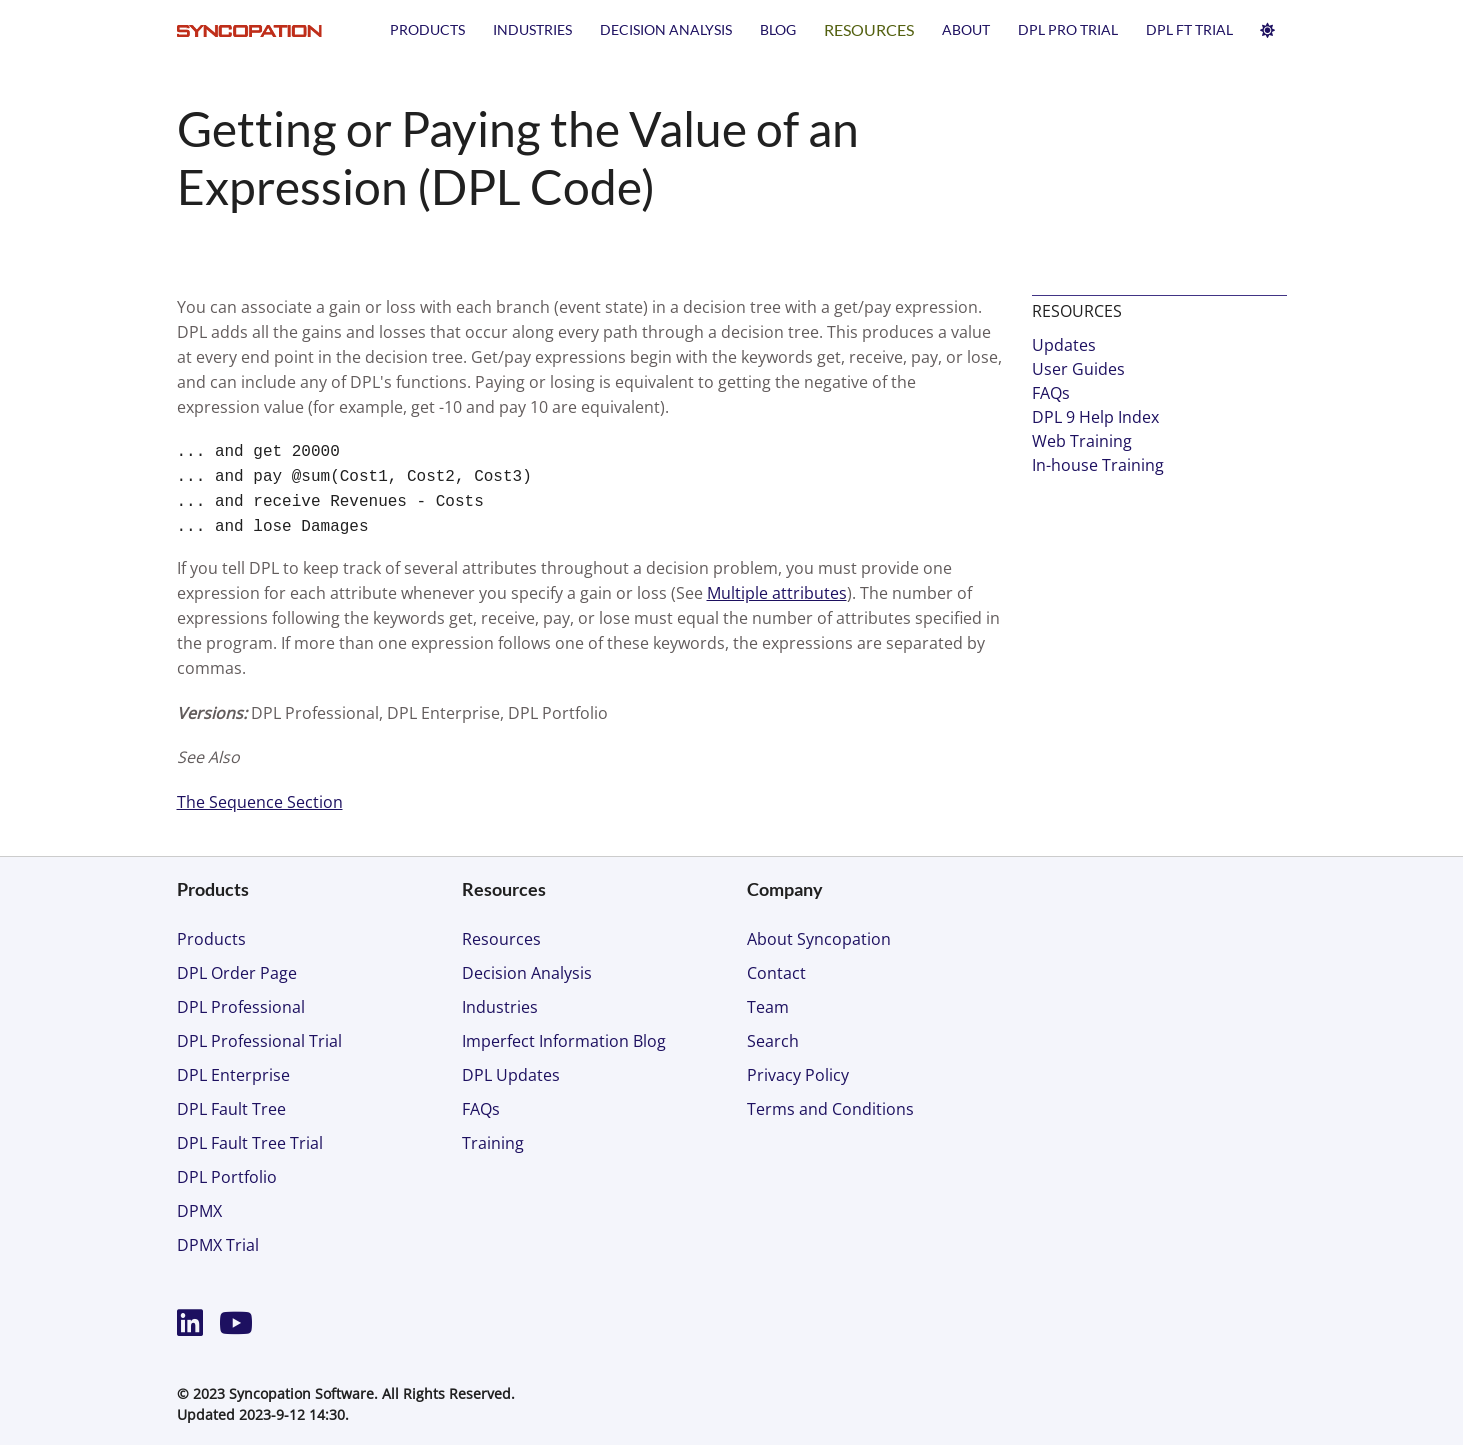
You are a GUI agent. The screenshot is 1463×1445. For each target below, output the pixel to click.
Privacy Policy (798, 1075)
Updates (1064, 345)
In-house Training (1098, 465)
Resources (869, 29)
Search (773, 1041)
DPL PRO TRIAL (1068, 29)
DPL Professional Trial (259, 1041)
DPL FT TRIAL (1189, 29)
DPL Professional (241, 1007)
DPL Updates (511, 1075)
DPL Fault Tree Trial (250, 1143)
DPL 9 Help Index (1095, 417)
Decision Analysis (666, 29)
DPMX (199, 1211)
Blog (778, 29)
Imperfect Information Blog (564, 1041)
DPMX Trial (218, 1245)
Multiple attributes (777, 593)
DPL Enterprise (233, 1075)
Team (768, 1007)
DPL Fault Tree (231, 1109)
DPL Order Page (237, 973)
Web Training (1082, 441)
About (966, 29)
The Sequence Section (260, 802)
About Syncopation (819, 939)
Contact (776, 973)
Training (493, 1143)
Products (427, 29)
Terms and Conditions (830, 1109)
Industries (532, 29)
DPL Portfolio (227, 1177)
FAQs (1051, 393)
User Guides (1078, 369)
